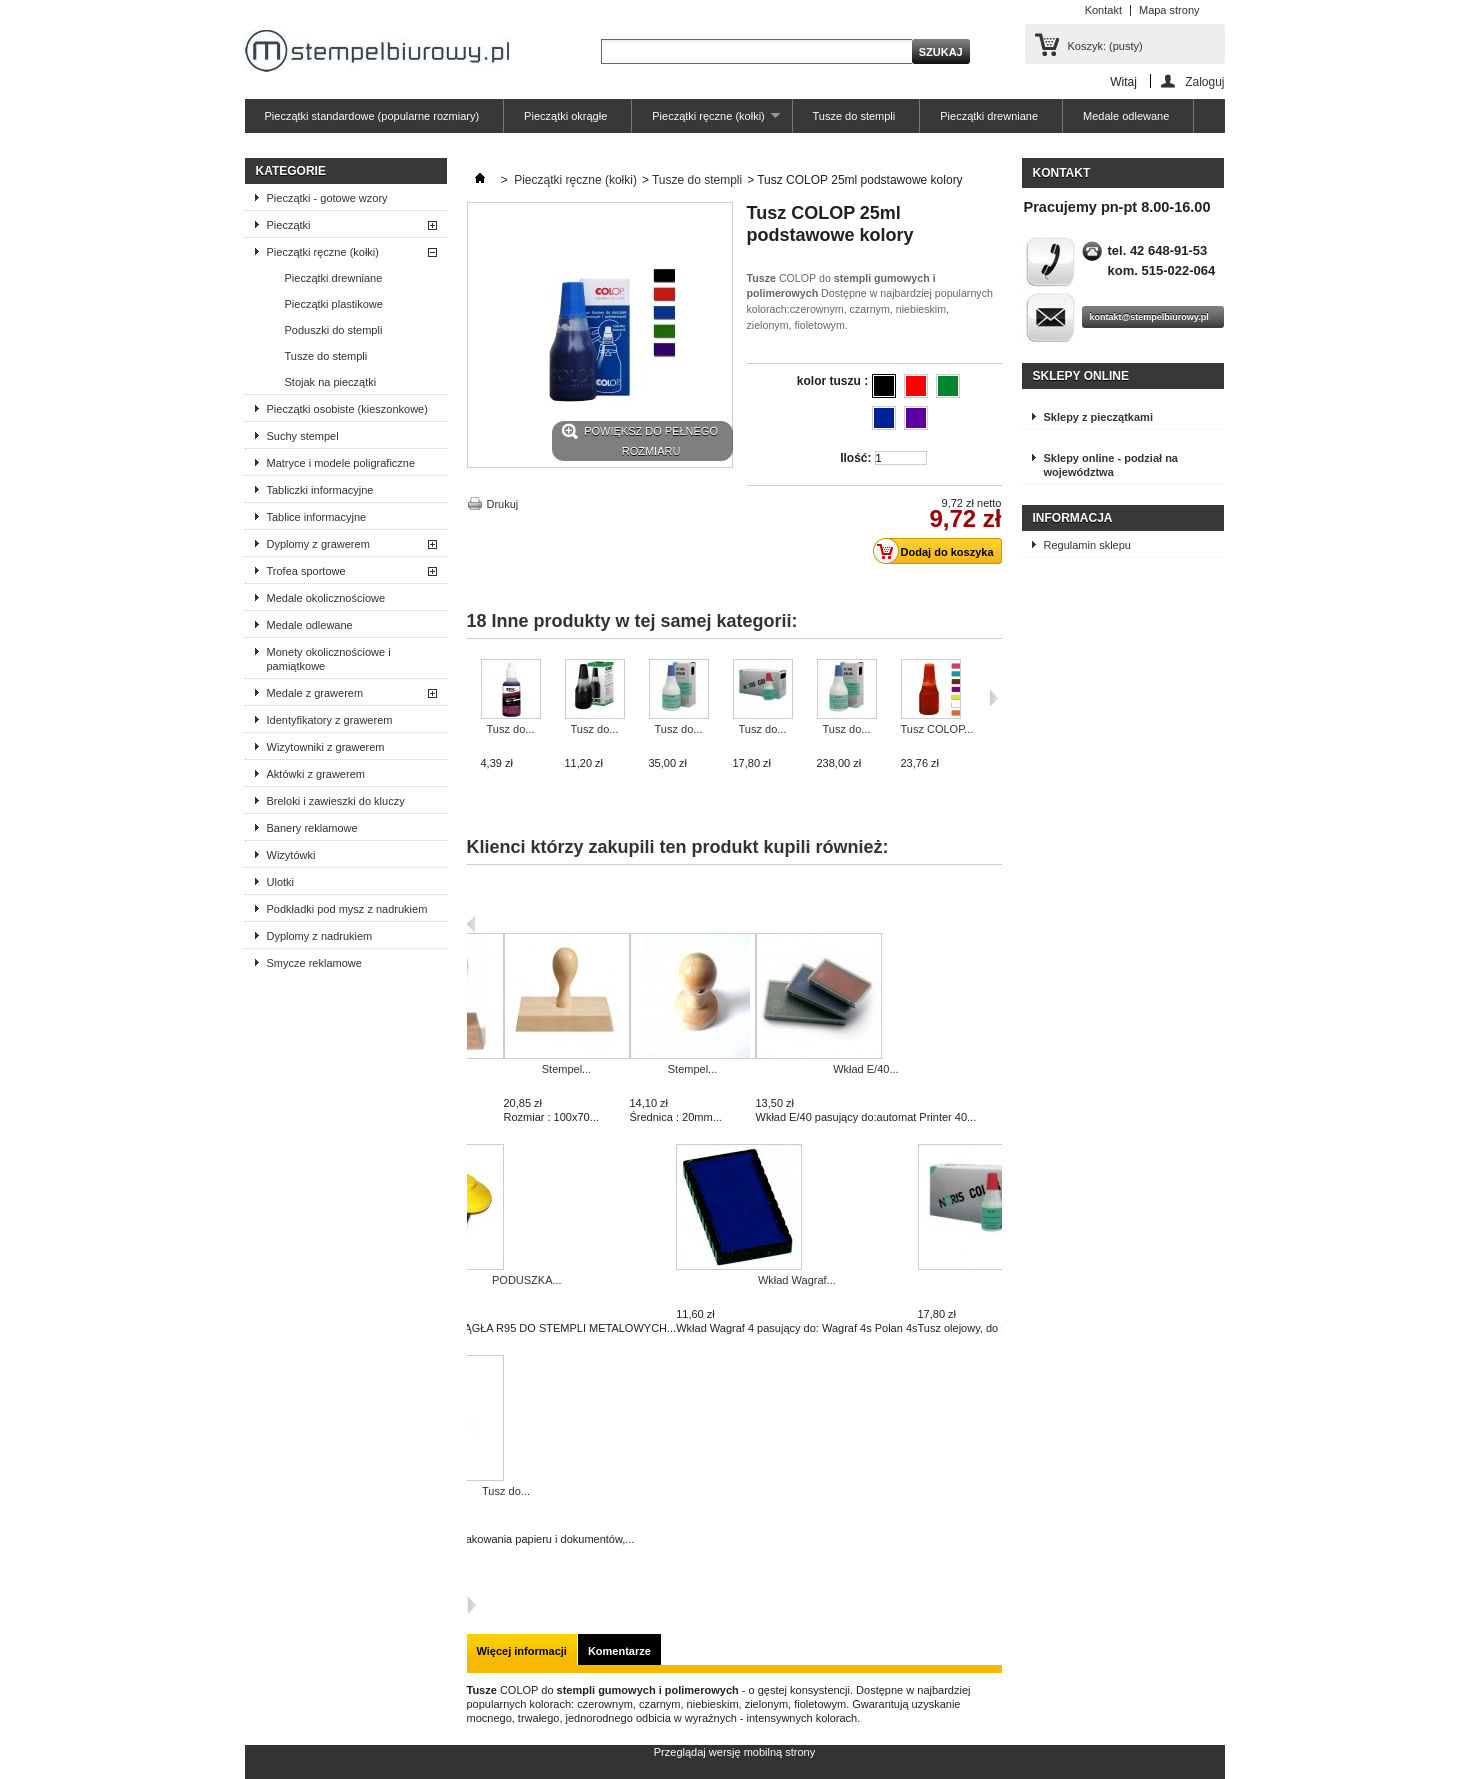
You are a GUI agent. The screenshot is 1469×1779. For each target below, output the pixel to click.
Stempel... (567, 1069)
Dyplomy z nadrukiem (320, 936)
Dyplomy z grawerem (318, 544)
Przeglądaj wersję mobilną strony (734, 1752)
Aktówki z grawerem (316, 774)
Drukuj (503, 504)
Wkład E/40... (865, 1069)
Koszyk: (1105, 46)
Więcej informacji (522, 1651)
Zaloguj (1204, 81)
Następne (993, 698)
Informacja (1073, 518)
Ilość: (855, 458)
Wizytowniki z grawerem (326, 747)
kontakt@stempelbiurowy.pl (1149, 317)
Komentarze (619, 1651)
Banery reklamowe (312, 828)
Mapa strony (1169, 10)
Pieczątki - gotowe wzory (327, 198)
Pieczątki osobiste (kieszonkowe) (347, 409)
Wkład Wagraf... (797, 1280)
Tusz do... (511, 729)
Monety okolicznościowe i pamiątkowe (329, 659)
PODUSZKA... (527, 1280)
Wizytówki (291, 855)
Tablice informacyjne (317, 517)
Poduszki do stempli (334, 330)
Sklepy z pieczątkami (1098, 417)
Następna (471, 1605)
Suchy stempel (303, 436)
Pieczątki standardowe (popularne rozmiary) (372, 116)
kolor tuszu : (834, 381)
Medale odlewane (1126, 116)
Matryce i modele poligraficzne (341, 463)
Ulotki (281, 882)
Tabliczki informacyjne (320, 490)
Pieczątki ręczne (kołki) (705, 121)
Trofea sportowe (306, 571)
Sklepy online (1081, 376)
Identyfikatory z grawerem (330, 720)
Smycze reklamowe (314, 963)
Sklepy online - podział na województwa (1111, 465)
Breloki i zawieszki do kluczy (336, 801)
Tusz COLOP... (937, 729)
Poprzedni (471, 924)
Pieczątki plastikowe (334, 304)
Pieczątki (289, 225)
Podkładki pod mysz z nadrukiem (347, 909)
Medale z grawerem (315, 693)
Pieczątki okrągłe (565, 116)
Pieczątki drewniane (989, 116)
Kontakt (1103, 10)
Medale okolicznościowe (326, 598)
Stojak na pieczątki (331, 382)
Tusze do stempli (854, 116)
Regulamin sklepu (1087, 545)
